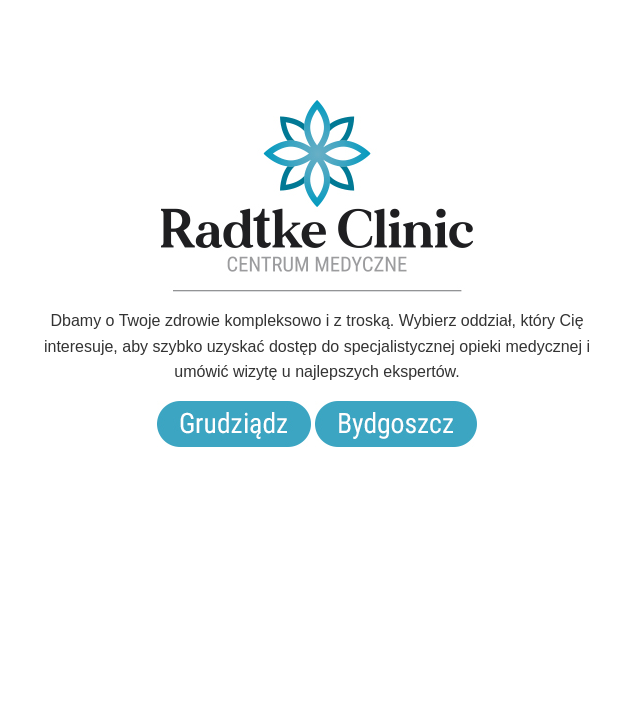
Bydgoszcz (396, 424)
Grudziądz (234, 424)
